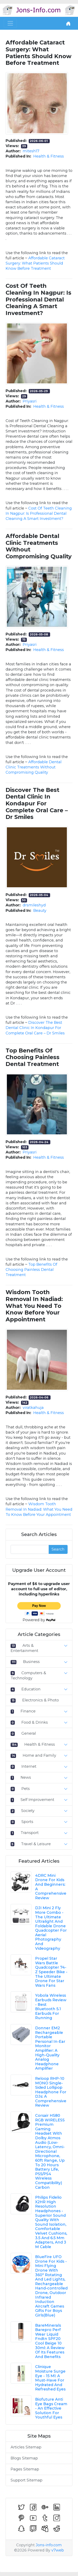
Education (31, 1689)
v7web (57, 2550)
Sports (27, 1821)
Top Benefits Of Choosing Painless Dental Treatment (31, 1269)
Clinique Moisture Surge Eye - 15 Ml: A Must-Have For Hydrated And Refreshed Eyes (50, 2377)
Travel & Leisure (36, 1844)
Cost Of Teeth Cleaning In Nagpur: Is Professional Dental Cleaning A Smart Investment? (39, 513)
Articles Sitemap (26, 2447)
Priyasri (30, 401)
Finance (28, 1711)
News (26, 1777)
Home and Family (39, 1755)
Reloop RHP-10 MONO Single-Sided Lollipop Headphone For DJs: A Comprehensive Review (50, 2092)
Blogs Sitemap (24, 2458)
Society (28, 1810)
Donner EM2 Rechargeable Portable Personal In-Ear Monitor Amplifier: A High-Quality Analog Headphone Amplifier (50, 2048)
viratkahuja (33, 1407)
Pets (25, 1788)
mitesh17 (31, 151)
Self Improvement (37, 1799)
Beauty (39, 910)
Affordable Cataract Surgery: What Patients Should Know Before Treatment (35, 263)
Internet (28, 1766)
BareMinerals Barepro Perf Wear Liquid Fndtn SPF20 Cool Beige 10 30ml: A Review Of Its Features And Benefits (49, 2341)
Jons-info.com (49, 2545)
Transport (30, 1832)
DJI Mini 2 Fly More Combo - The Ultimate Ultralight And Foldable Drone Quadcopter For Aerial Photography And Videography (51, 1928)
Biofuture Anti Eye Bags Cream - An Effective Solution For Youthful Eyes (51, 2408)
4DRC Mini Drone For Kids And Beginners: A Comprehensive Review (50, 1886)
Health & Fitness (48, 156)
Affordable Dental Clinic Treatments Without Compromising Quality (34, 767)
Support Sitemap (26, 2480)
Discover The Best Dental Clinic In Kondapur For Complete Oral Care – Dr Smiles (35, 1027)
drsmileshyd (34, 905)
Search (58, 1549)
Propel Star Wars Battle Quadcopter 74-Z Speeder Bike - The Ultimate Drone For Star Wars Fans (51, 1972)
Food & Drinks (34, 1722)
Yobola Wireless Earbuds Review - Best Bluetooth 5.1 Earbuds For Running (50, 2006)
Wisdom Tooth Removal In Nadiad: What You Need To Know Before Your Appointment (39, 1509)
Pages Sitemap (25, 2469)
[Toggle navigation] (10, 23)
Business (31, 1661)
